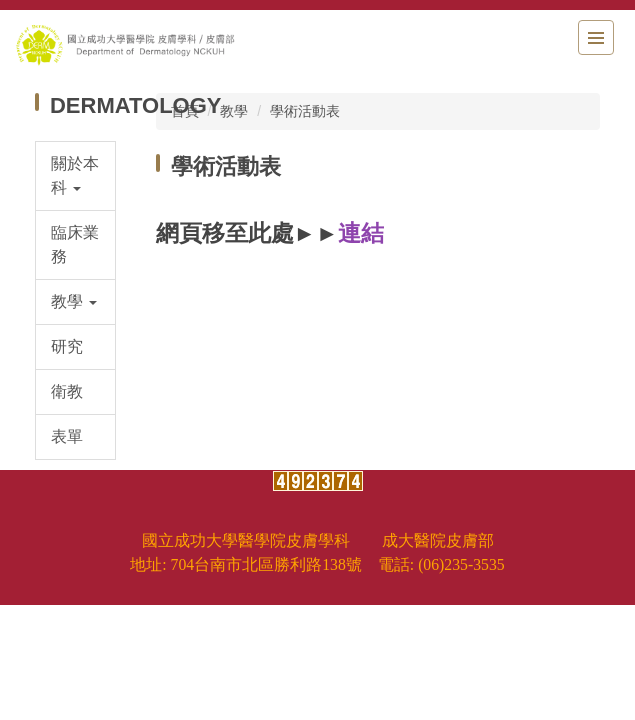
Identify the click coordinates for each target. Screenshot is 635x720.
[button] (76, 176)
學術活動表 (305, 111)
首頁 (185, 111)
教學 (234, 111)
